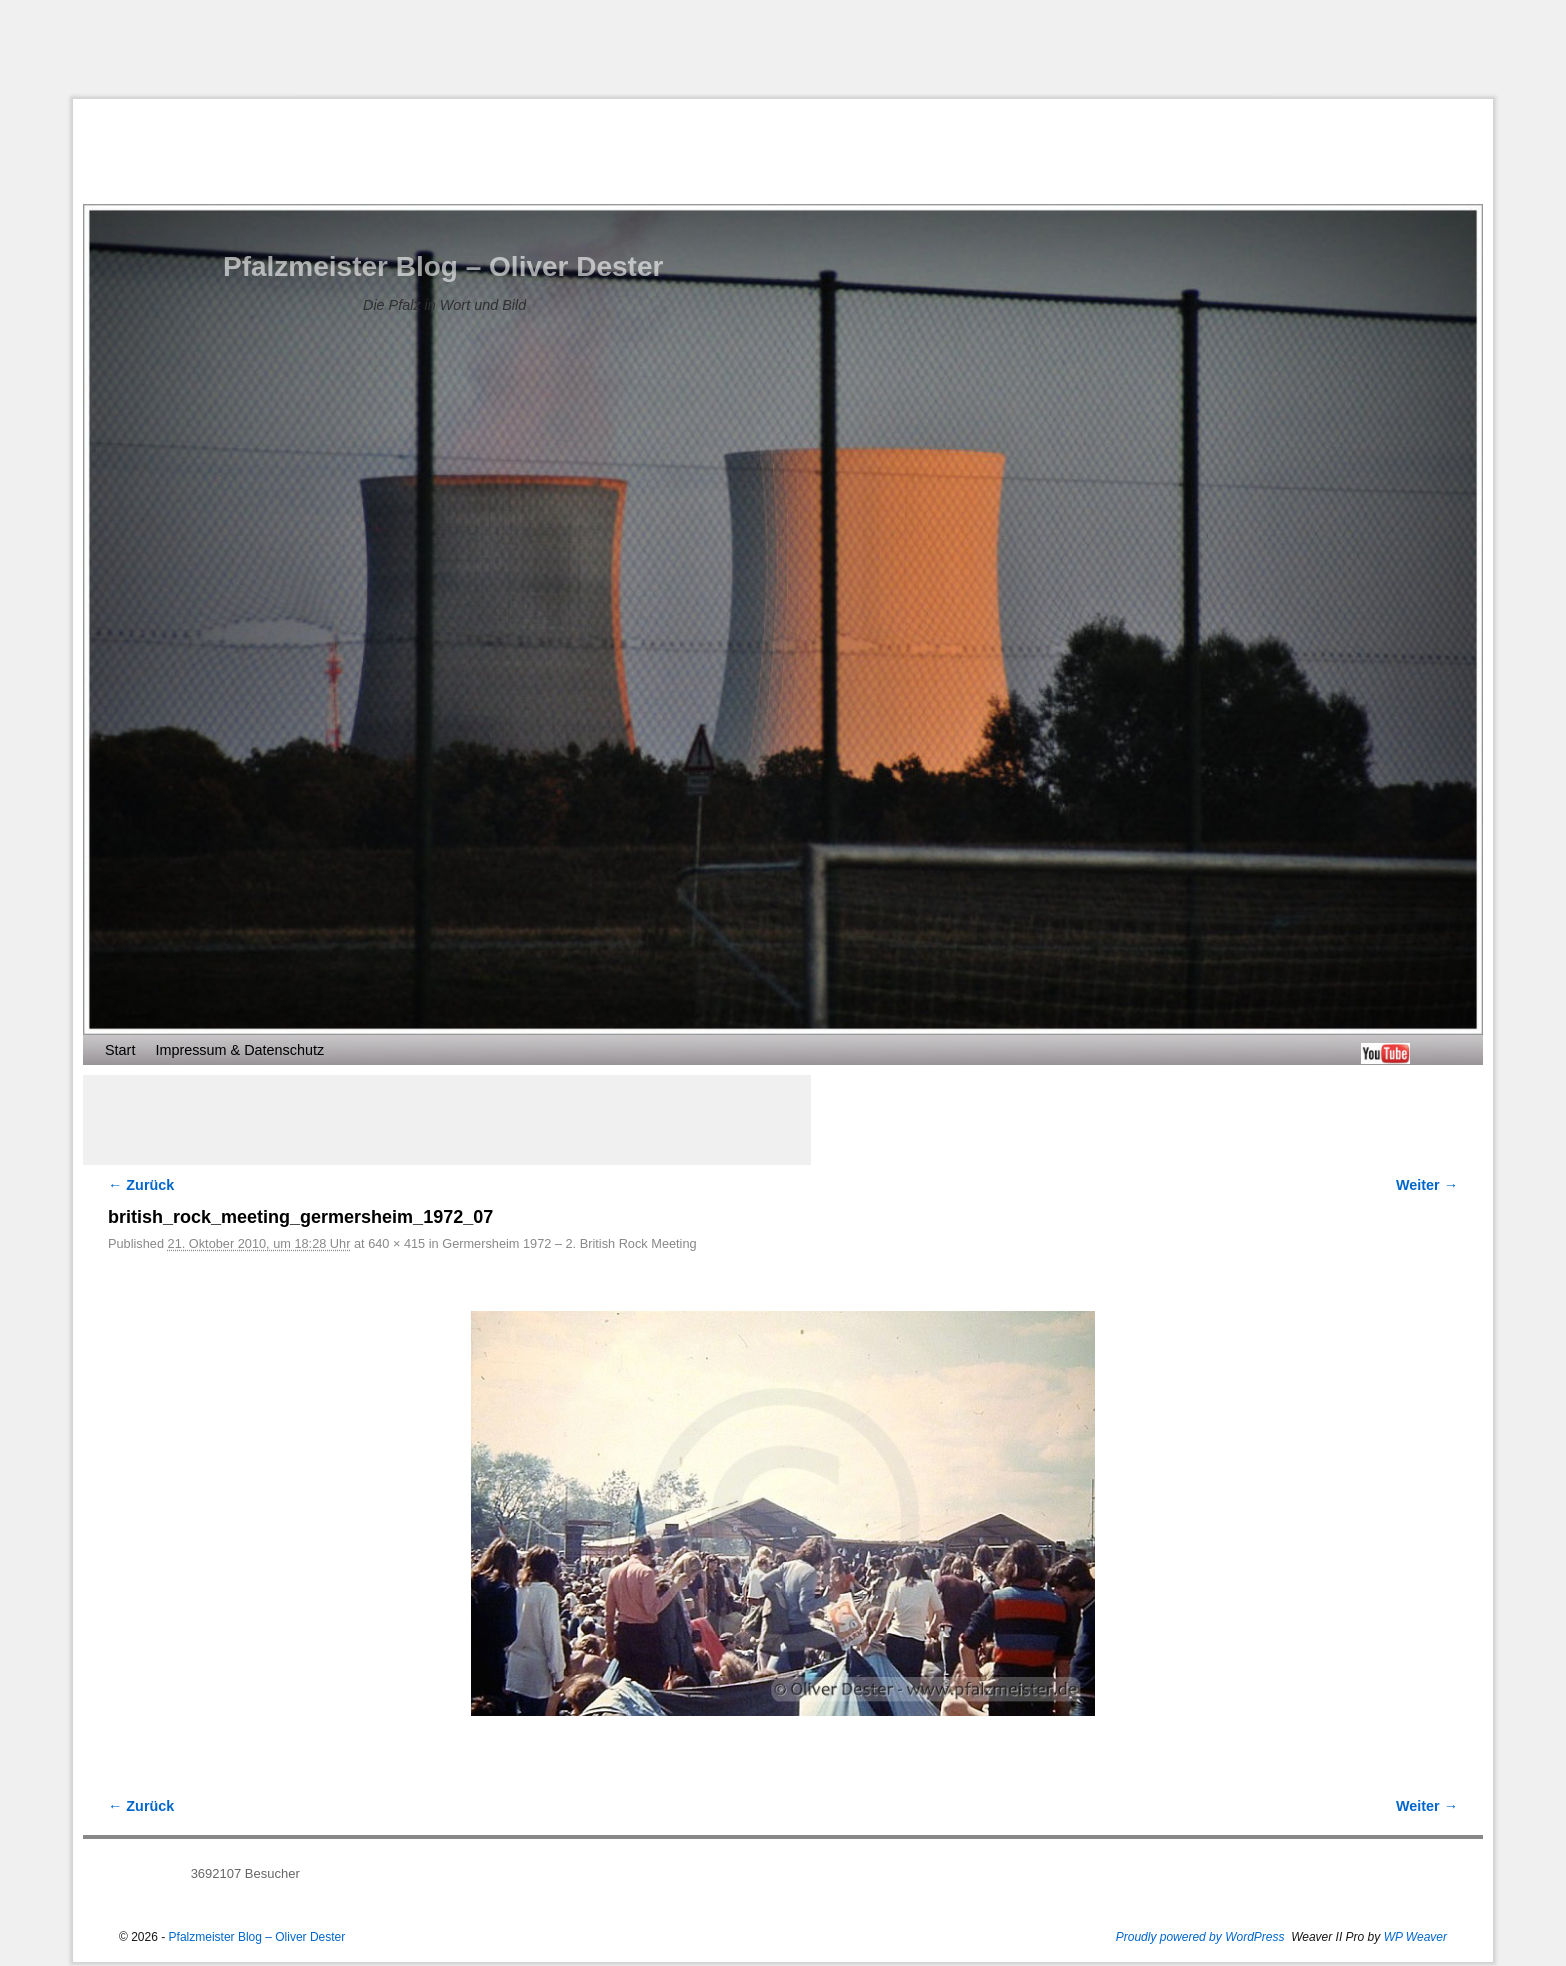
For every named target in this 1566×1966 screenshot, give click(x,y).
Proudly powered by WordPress (1200, 1937)
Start (120, 1050)
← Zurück (141, 1185)
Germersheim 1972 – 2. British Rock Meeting (569, 1243)
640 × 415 (396, 1243)
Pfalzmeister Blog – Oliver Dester (443, 266)
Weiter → (1427, 1185)
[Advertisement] (783, 49)
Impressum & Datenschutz (239, 1050)
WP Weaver (1415, 1937)
